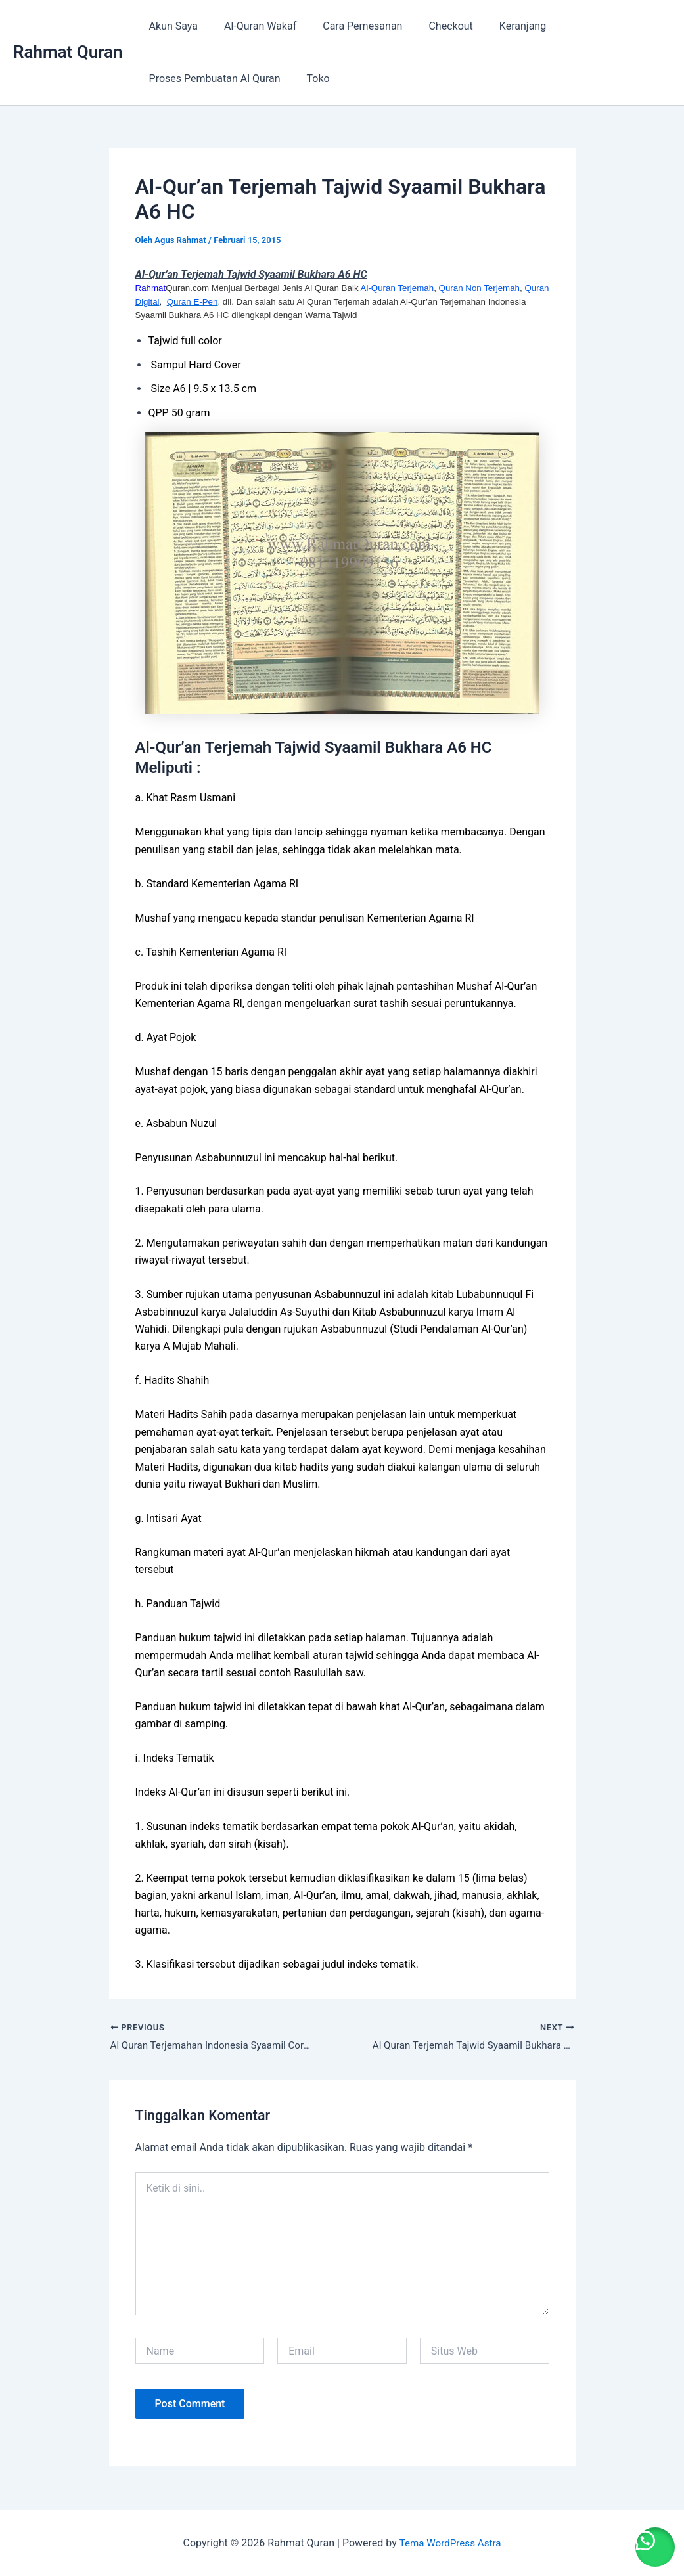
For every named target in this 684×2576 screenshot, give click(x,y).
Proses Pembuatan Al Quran (212, 78)
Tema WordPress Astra (449, 2543)
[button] (651, 2543)
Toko (310, 78)
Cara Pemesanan (349, 26)
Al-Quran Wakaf (252, 26)
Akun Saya (171, 26)
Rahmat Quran (68, 52)
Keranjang (499, 26)
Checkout (432, 26)
